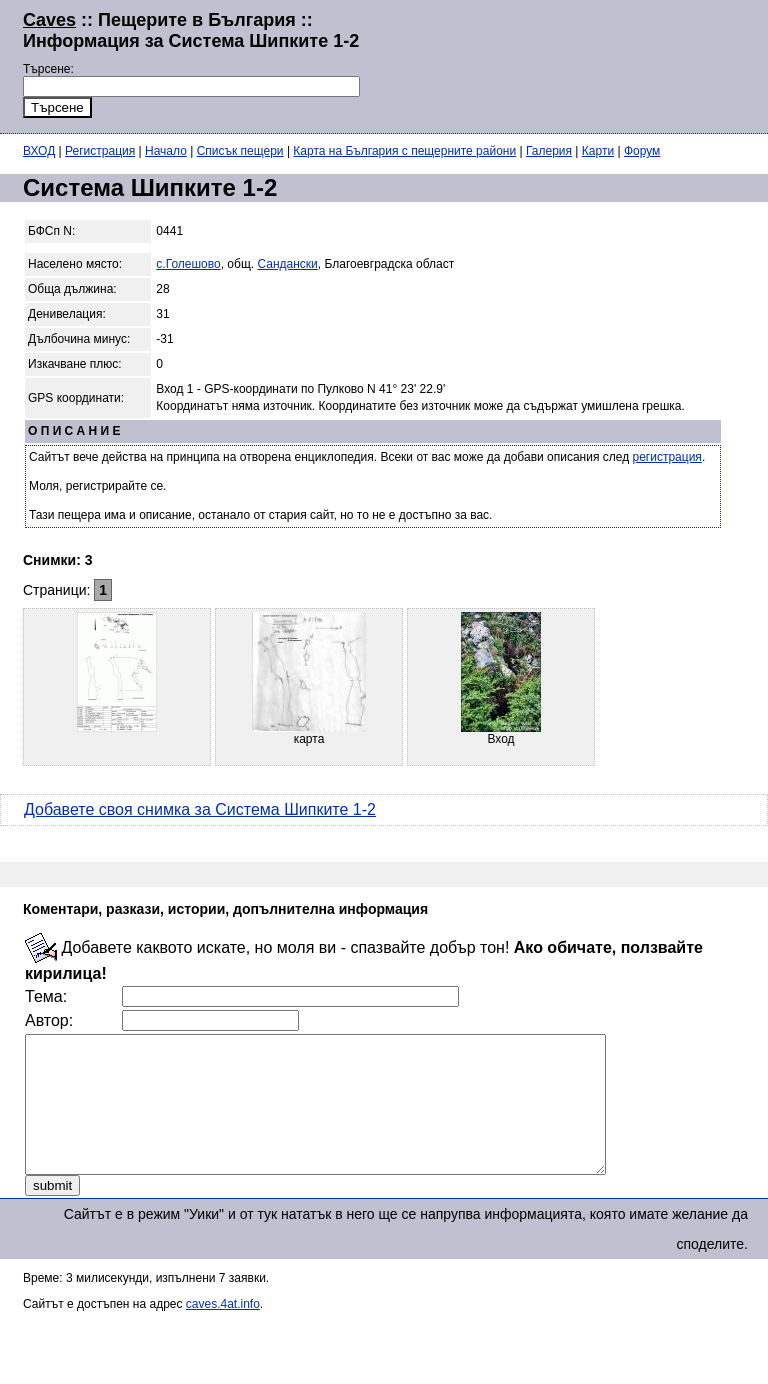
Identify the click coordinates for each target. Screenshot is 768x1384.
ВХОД (39, 151)
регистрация (667, 457)
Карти (598, 151)
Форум (642, 151)
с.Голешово (188, 264)
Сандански (287, 264)
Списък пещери (240, 151)
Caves (49, 20)
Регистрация (100, 151)
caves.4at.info (223, 1331)
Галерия (549, 151)
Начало (166, 151)
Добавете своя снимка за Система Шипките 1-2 (200, 809)
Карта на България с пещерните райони (404, 151)
